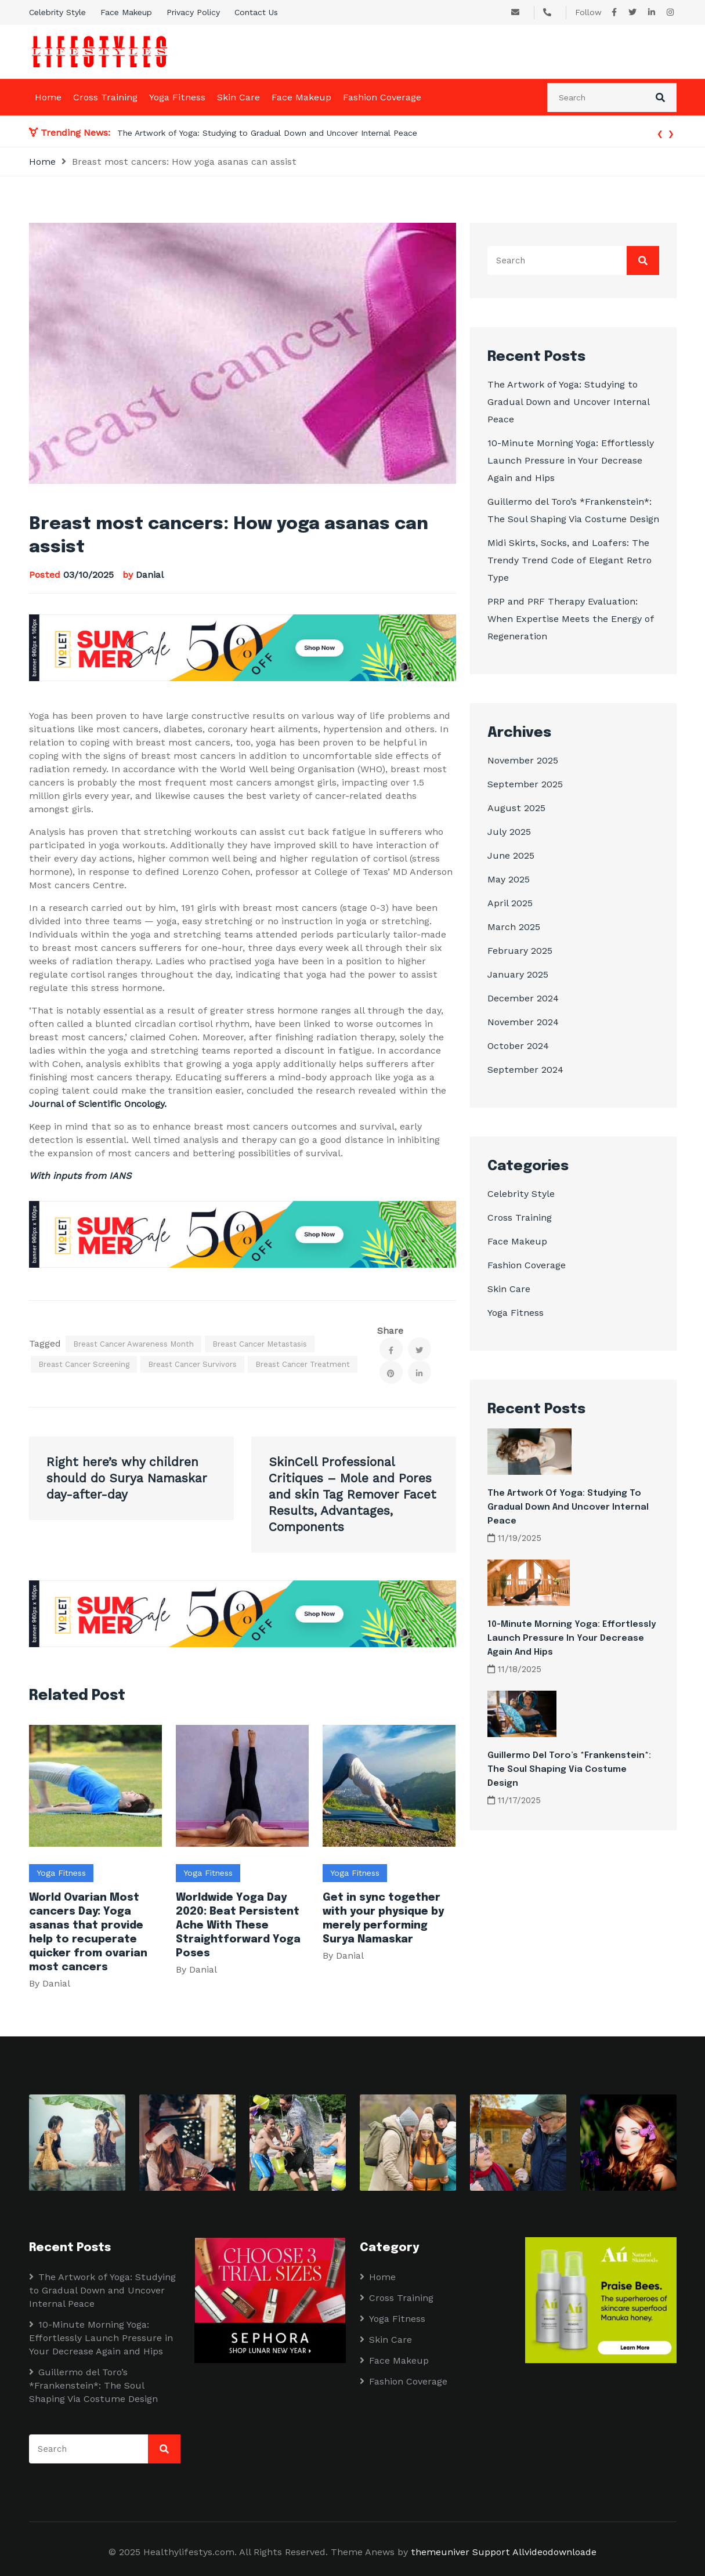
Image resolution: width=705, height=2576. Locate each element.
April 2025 (510, 903)
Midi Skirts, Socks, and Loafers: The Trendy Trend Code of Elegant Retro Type (569, 560)
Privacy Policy (193, 12)
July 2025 (509, 831)
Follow (588, 12)
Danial (150, 574)
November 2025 (522, 760)
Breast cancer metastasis (259, 1344)
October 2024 (518, 1045)
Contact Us (256, 12)
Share (390, 1330)
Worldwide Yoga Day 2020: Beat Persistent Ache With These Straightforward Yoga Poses (238, 1926)
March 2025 (513, 926)
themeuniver (440, 2551)
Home (48, 97)
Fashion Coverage (382, 97)
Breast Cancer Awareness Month (133, 1344)
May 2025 (508, 879)
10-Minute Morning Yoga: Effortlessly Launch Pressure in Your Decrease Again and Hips (570, 460)
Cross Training (105, 97)
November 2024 (523, 1021)
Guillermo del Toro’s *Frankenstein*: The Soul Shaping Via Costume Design (569, 1769)
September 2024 (525, 1069)
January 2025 (517, 974)
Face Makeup (126, 12)
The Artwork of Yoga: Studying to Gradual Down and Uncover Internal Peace (269, 133)
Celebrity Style (57, 12)
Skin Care (238, 97)
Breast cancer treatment (302, 1364)
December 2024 (523, 998)
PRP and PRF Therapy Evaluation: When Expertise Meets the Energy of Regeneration (570, 619)
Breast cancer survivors (192, 1364)
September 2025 (525, 784)
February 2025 (519, 950)
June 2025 (510, 855)
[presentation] (660, 132)
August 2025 (516, 807)
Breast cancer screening (83, 1364)
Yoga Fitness (177, 97)
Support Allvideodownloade (534, 2551)
